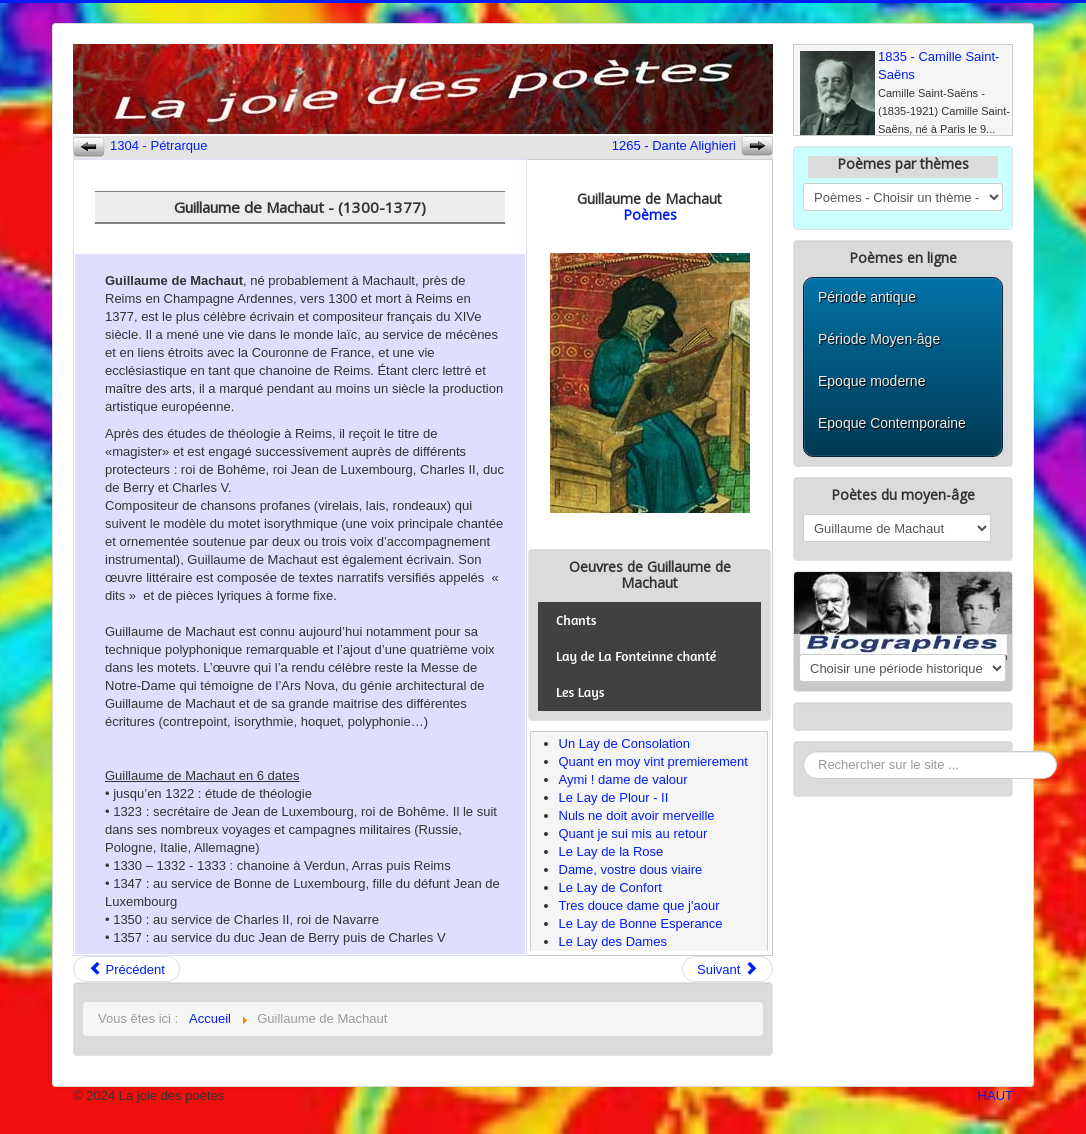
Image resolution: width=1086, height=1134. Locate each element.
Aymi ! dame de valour (623, 779)
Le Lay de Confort (610, 887)
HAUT (995, 1095)
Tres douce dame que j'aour (639, 905)
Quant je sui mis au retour (633, 833)
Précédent (126, 969)
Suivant (727, 969)
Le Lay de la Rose (611, 851)
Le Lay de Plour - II (614, 797)
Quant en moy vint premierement (653, 761)
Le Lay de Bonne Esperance (641, 923)
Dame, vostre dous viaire (631, 869)
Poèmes (650, 214)
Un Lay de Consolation (625, 743)
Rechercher (803, 751)
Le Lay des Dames (613, 941)
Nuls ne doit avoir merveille (637, 815)
